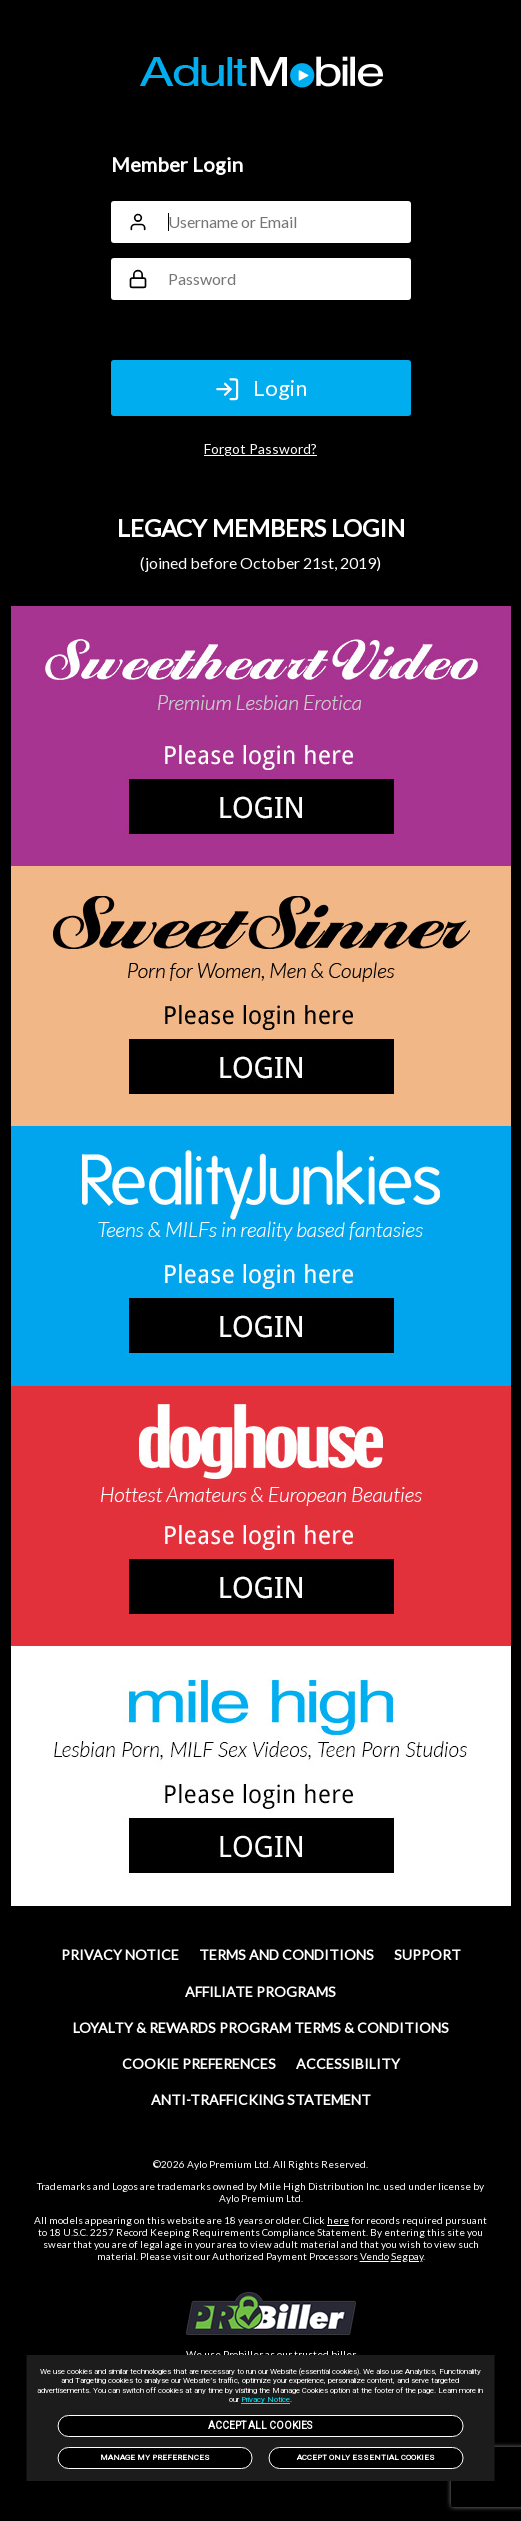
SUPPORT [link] (427, 1954)
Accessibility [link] (348, 2063)
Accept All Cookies (260, 2425)
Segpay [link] (407, 2256)
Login (261, 388)
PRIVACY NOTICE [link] (120, 1954)
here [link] (338, 2220)
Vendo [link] (374, 2256)
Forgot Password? (260, 448)
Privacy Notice (265, 2399)
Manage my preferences (155, 2457)
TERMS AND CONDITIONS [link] (286, 1954)
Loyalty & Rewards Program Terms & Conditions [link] (261, 2027)
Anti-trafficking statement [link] (261, 2099)
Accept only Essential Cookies (366, 2457)
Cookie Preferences (199, 2063)
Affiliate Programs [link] (260, 1991)
